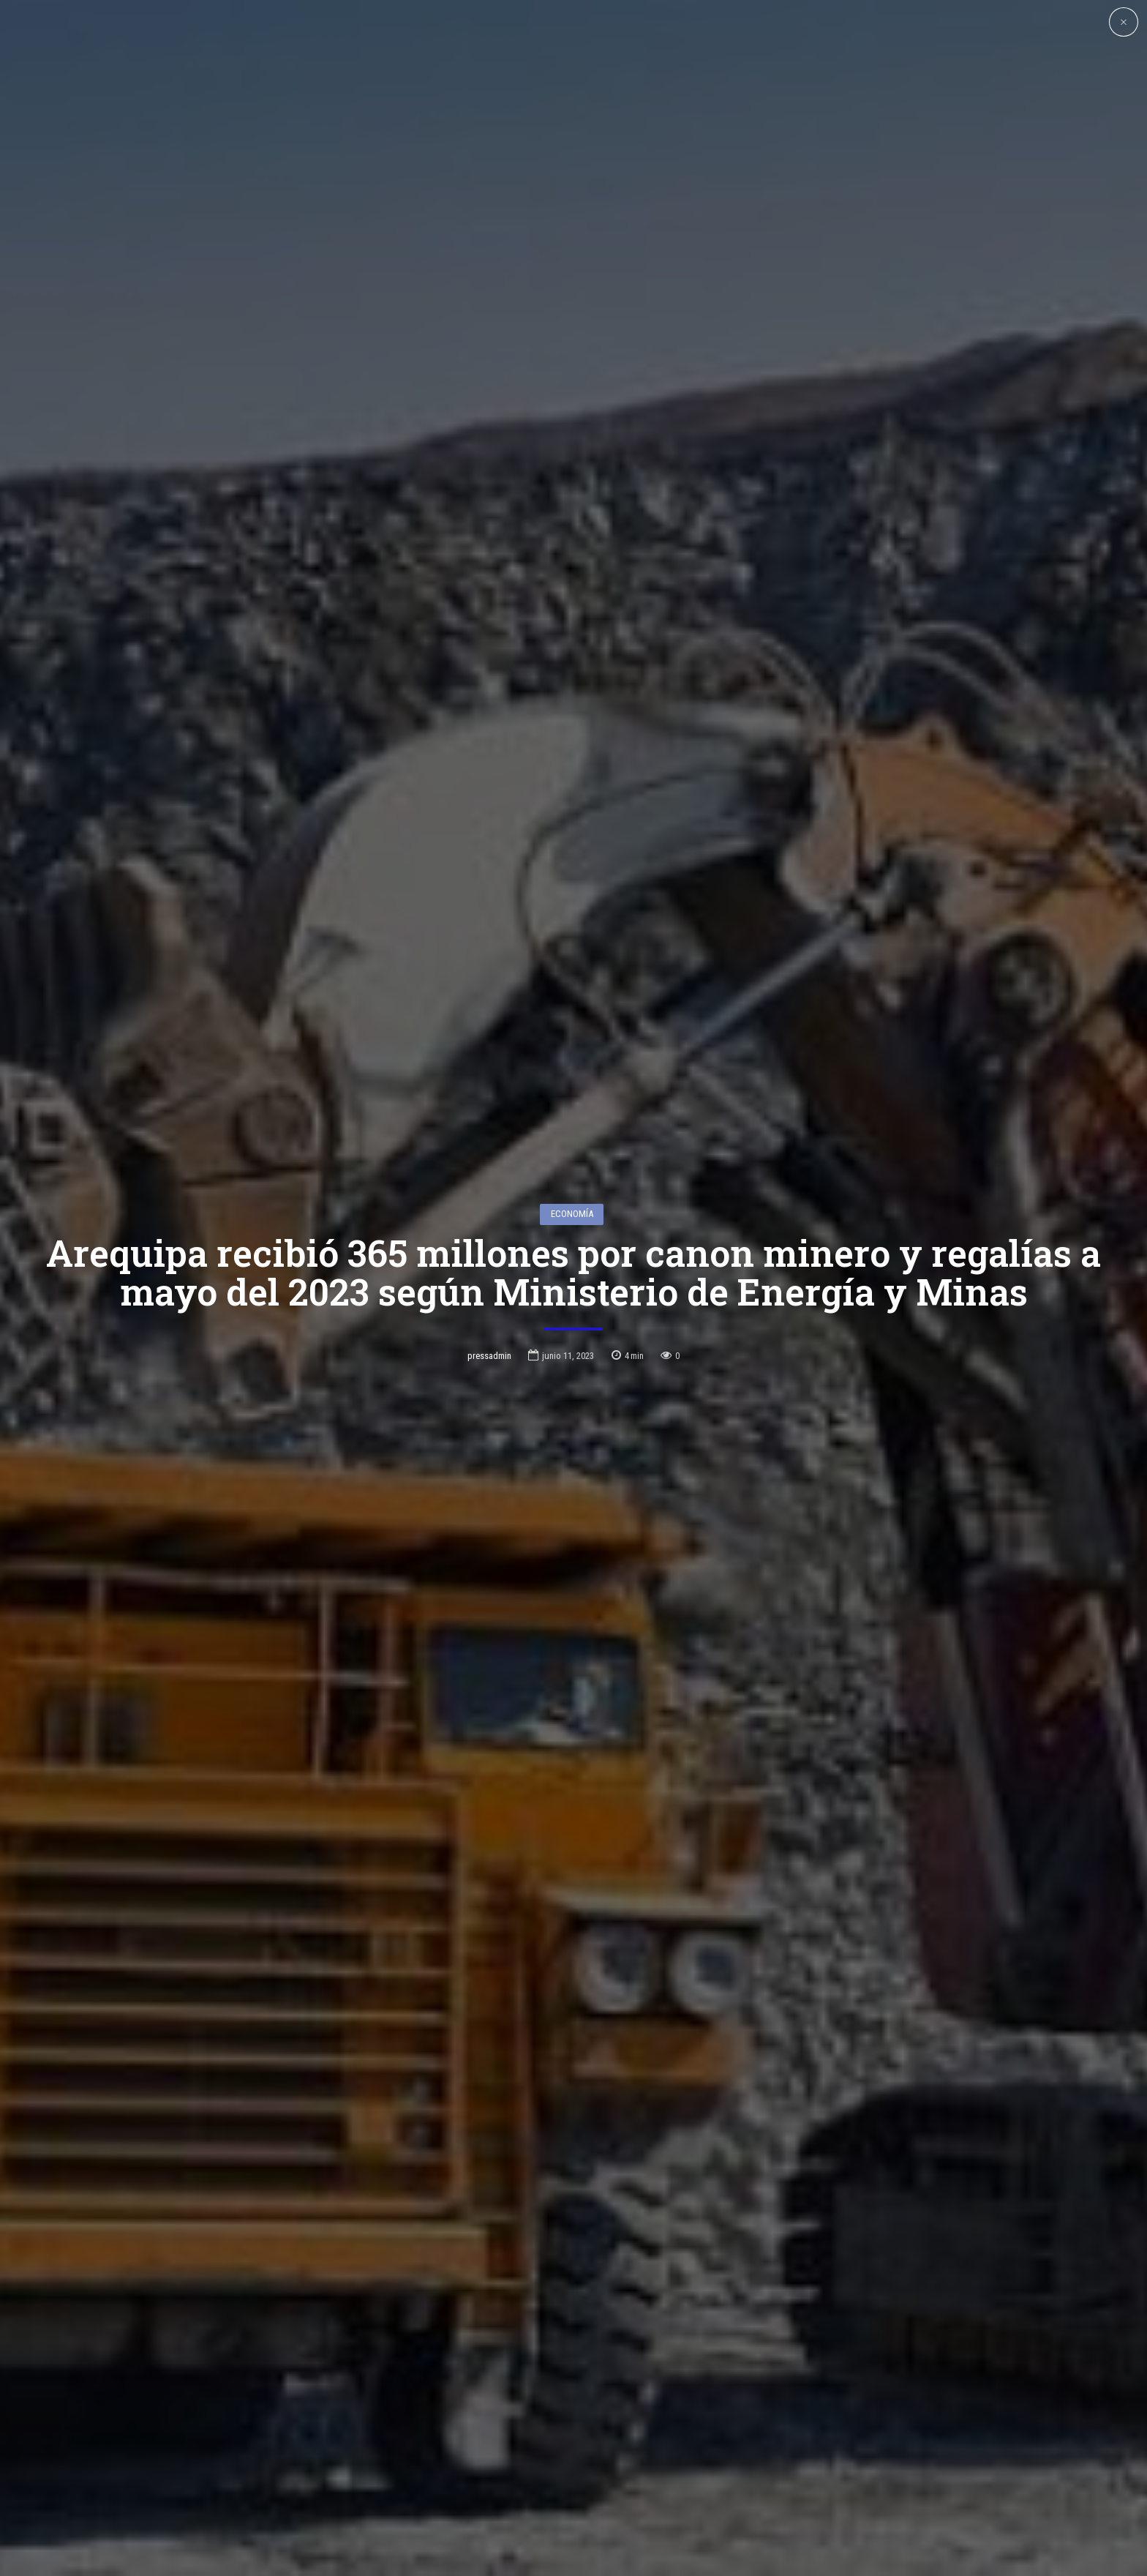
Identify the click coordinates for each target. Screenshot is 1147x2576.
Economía (572, 1081)
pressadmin (489, 1223)
